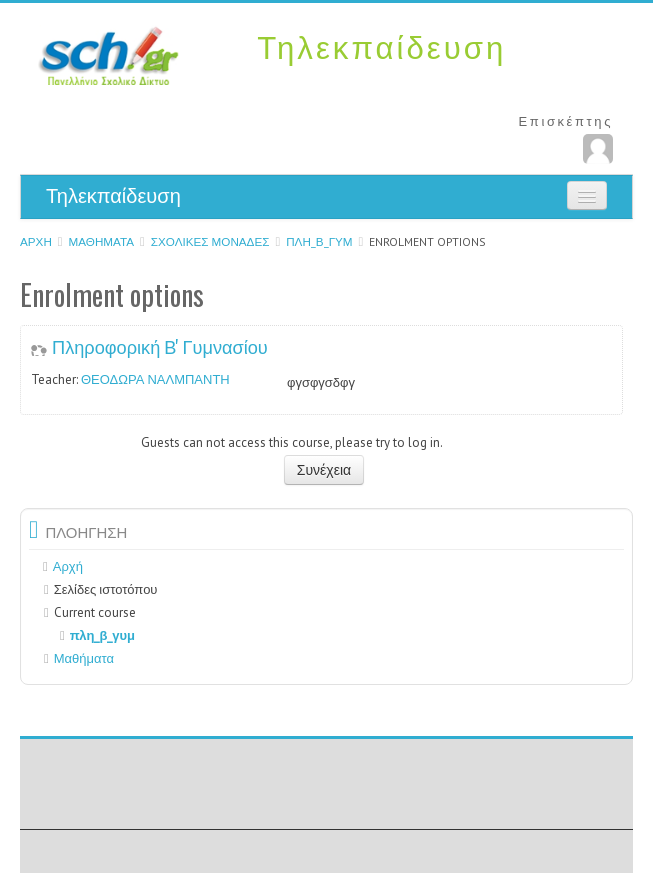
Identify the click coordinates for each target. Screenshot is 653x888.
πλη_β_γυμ (319, 241)
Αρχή (36, 241)
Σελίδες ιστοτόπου (106, 589)
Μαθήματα (102, 241)
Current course (95, 612)
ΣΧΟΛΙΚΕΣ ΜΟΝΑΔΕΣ (210, 241)
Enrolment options (427, 241)
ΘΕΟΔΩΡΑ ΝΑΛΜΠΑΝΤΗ (155, 379)
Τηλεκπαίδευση (113, 196)
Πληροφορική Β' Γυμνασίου (160, 346)
